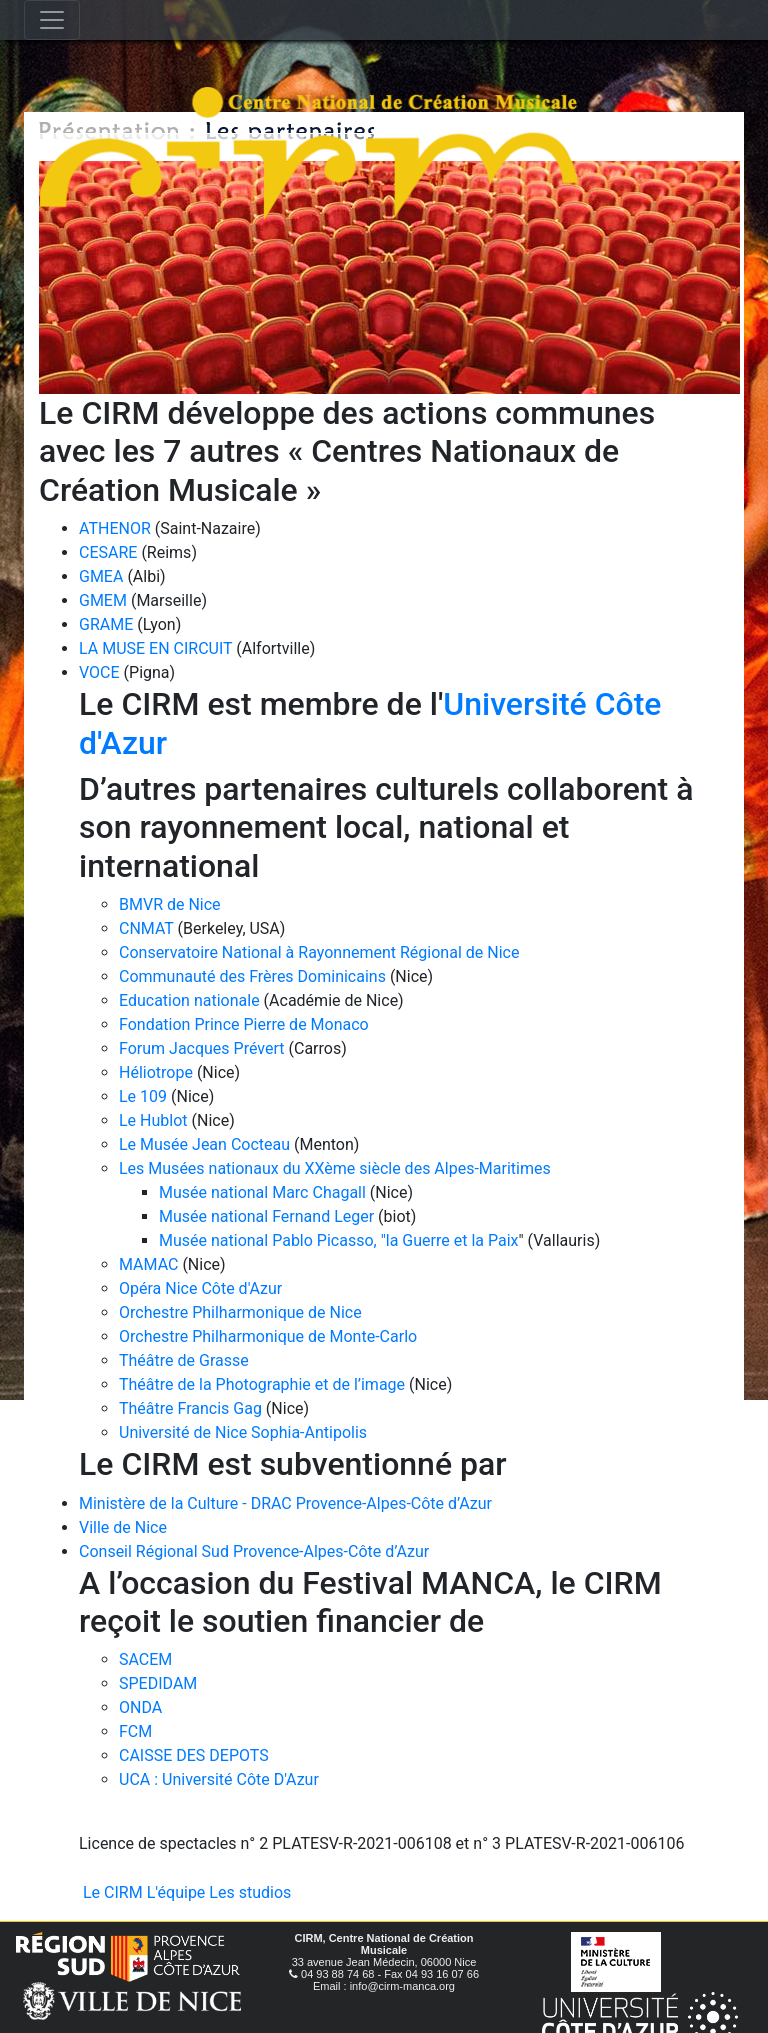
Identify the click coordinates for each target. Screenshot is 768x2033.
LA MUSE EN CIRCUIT (155, 648)
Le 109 (143, 1096)
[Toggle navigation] (52, 20)
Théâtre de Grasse (184, 1360)
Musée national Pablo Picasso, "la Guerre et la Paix (339, 1240)
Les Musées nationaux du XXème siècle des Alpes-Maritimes (335, 1168)
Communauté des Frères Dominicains (254, 976)
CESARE (108, 552)
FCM (135, 1731)
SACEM (145, 1659)
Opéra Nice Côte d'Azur (200, 1288)
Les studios (250, 1892)
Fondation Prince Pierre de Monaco (244, 1024)
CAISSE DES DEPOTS (194, 1755)
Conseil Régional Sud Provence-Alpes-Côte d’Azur (254, 1551)
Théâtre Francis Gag (190, 1408)
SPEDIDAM (158, 1683)
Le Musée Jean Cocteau (204, 1144)
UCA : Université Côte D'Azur (219, 1779)
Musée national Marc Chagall (262, 1192)
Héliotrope (156, 1072)
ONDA (140, 1707)
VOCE (99, 672)
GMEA (101, 576)
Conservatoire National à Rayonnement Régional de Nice (319, 952)
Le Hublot (153, 1120)
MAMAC (148, 1264)
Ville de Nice (123, 1527)
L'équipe (176, 1892)
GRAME (106, 624)
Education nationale (189, 1000)
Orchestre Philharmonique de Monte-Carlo (268, 1336)
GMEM (103, 600)
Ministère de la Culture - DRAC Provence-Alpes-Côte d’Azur (285, 1503)
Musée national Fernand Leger (266, 1216)
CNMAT (146, 928)
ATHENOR (115, 528)
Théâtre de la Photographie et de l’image (262, 1384)
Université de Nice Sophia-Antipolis (243, 1432)
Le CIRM (113, 1892)
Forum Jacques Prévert (202, 1048)
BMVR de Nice (170, 904)
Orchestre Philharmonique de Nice (240, 1312)
